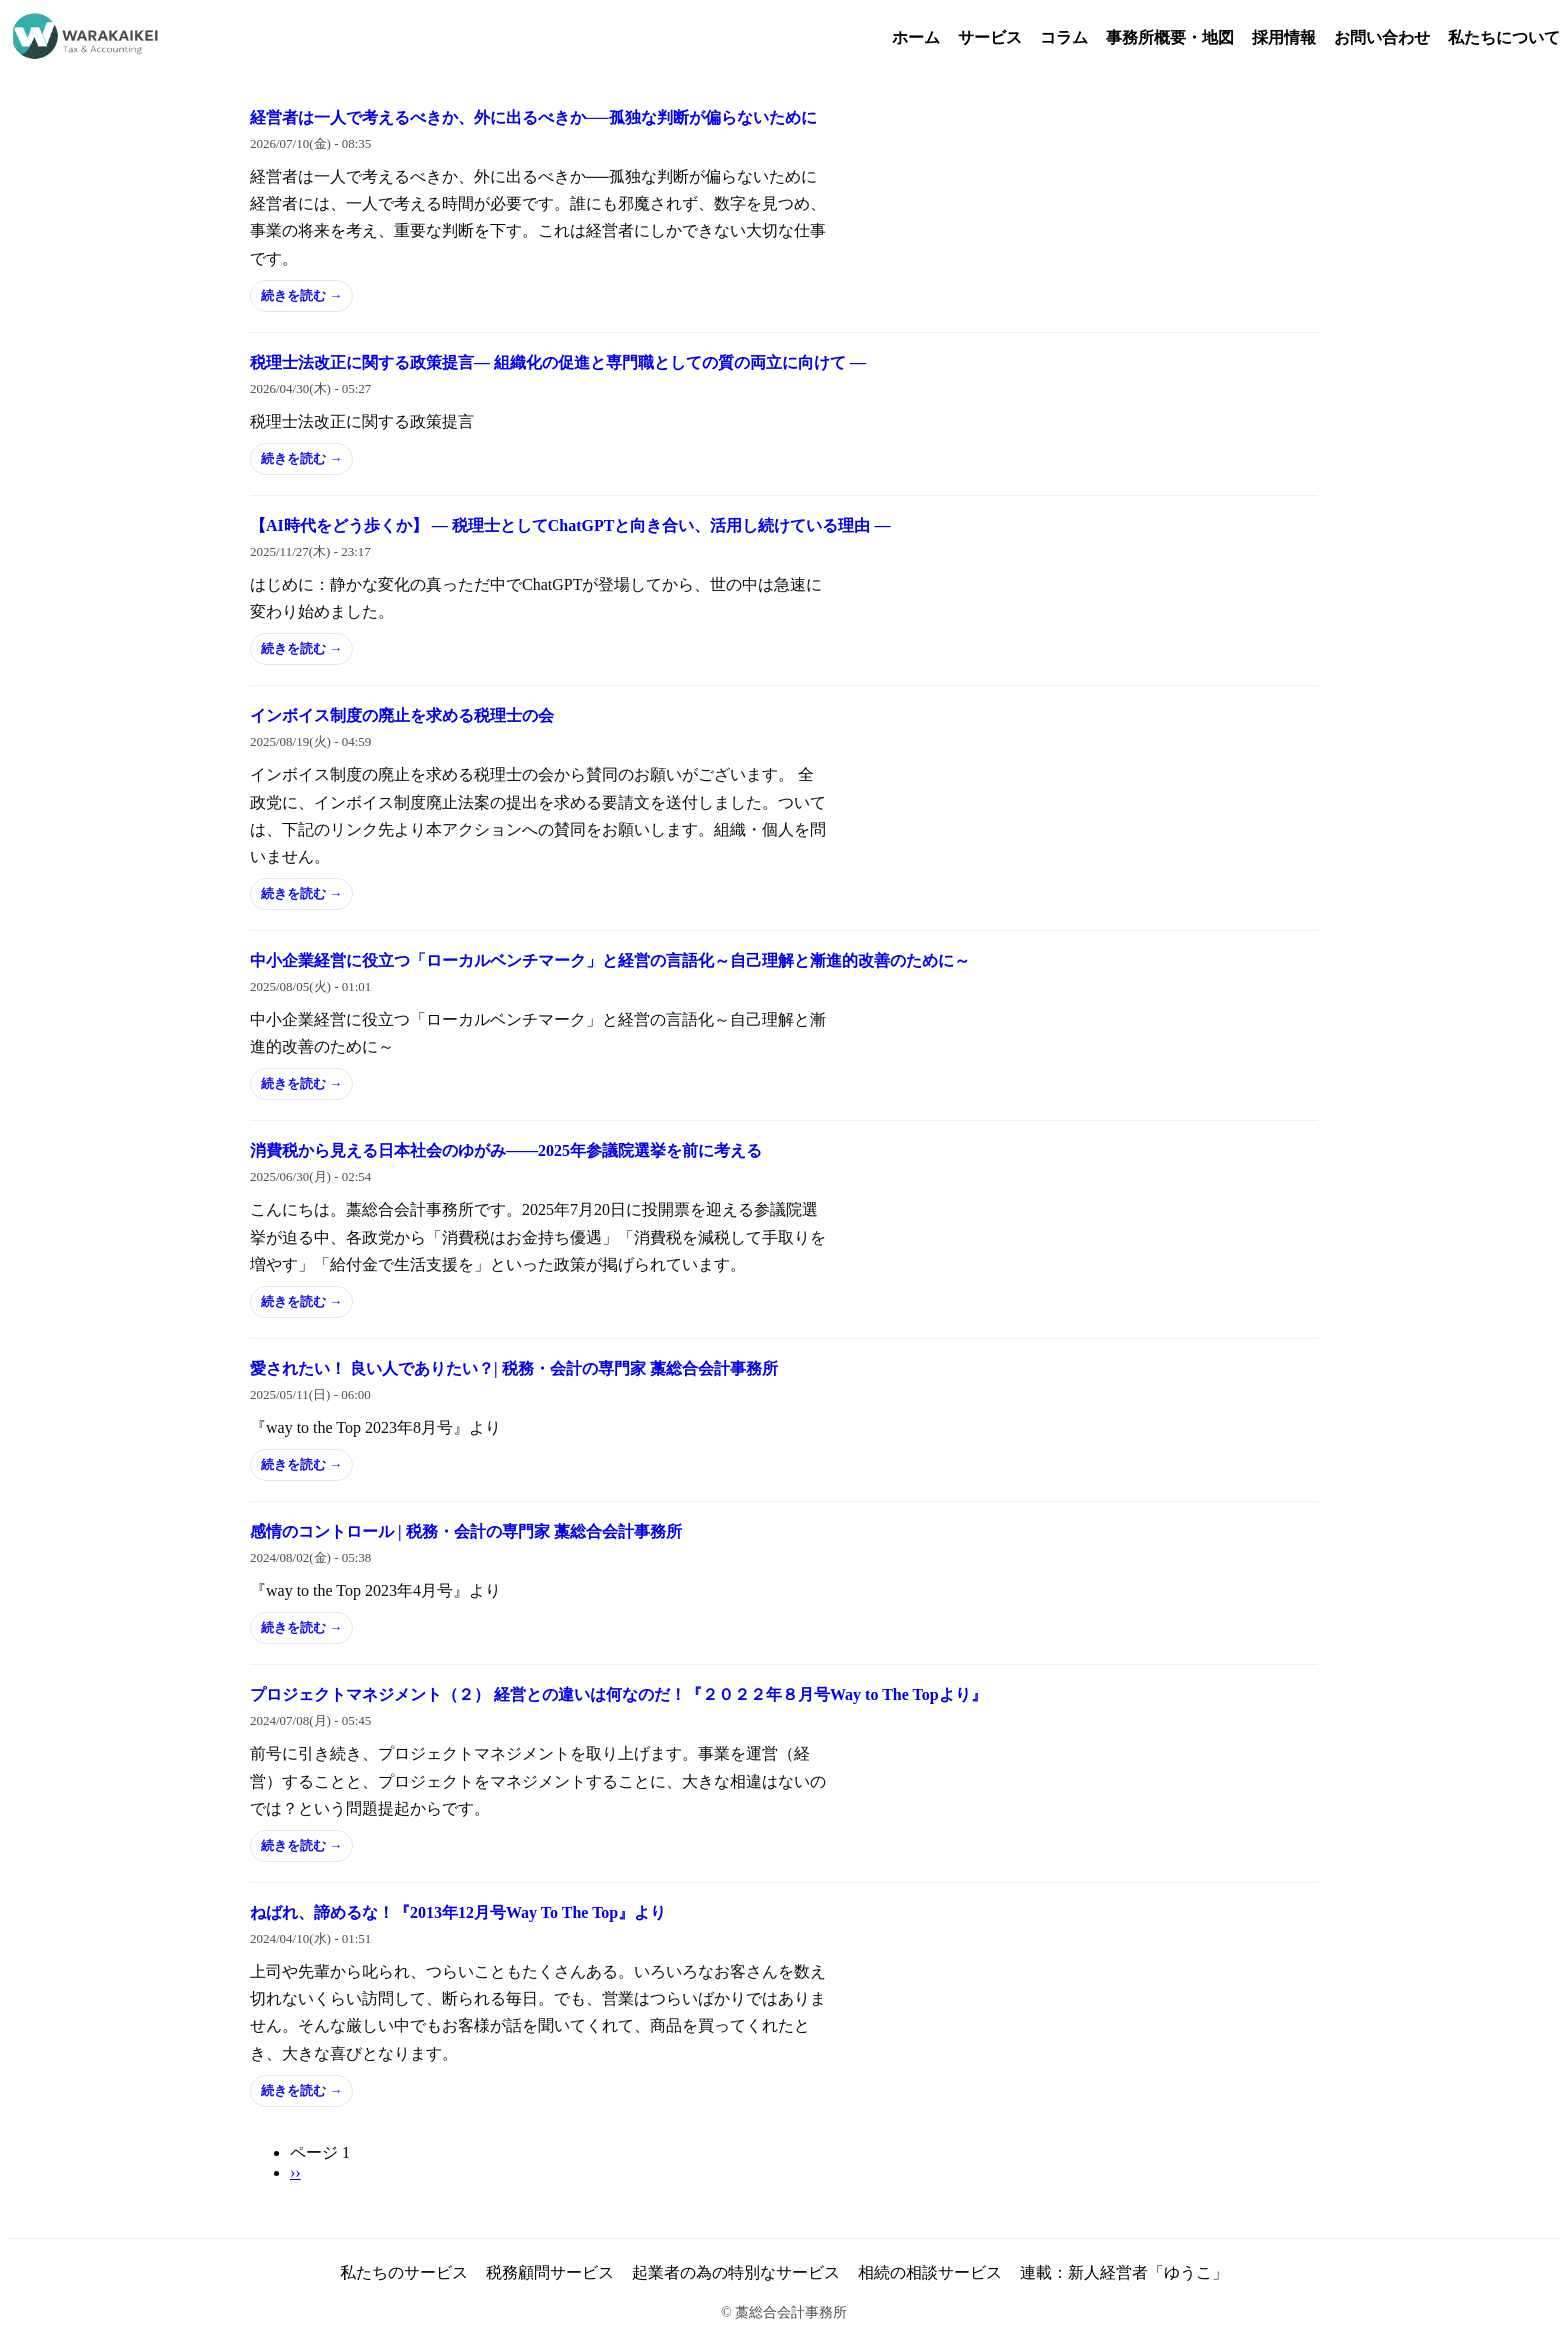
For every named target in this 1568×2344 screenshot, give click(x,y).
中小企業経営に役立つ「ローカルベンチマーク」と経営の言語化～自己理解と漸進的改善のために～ (610, 960)
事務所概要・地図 (1170, 37)
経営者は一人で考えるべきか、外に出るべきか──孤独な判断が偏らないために (533, 117)
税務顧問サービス (550, 2272)
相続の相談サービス (930, 2272)
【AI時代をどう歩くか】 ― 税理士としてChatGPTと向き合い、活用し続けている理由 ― (570, 525)
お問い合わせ (1382, 37)
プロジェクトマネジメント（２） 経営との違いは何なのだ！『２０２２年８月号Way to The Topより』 (618, 1694)
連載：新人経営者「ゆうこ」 (1124, 2272)
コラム (1064, 37)
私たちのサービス (404, 2272)
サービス (990, 37)
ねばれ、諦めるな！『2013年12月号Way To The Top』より (458, 1912)
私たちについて (1504, 37)
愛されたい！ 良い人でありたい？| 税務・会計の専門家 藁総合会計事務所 (514, 1368)
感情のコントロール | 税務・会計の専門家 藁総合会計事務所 (466, 1531)
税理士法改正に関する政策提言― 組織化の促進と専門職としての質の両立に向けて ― (558, 362)
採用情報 (1284, 37)
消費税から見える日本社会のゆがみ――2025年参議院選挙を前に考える (506, 1150)
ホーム (916, 37)
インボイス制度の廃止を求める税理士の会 (402, 715)
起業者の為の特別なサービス (736, 2272)
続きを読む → (301, 295)
